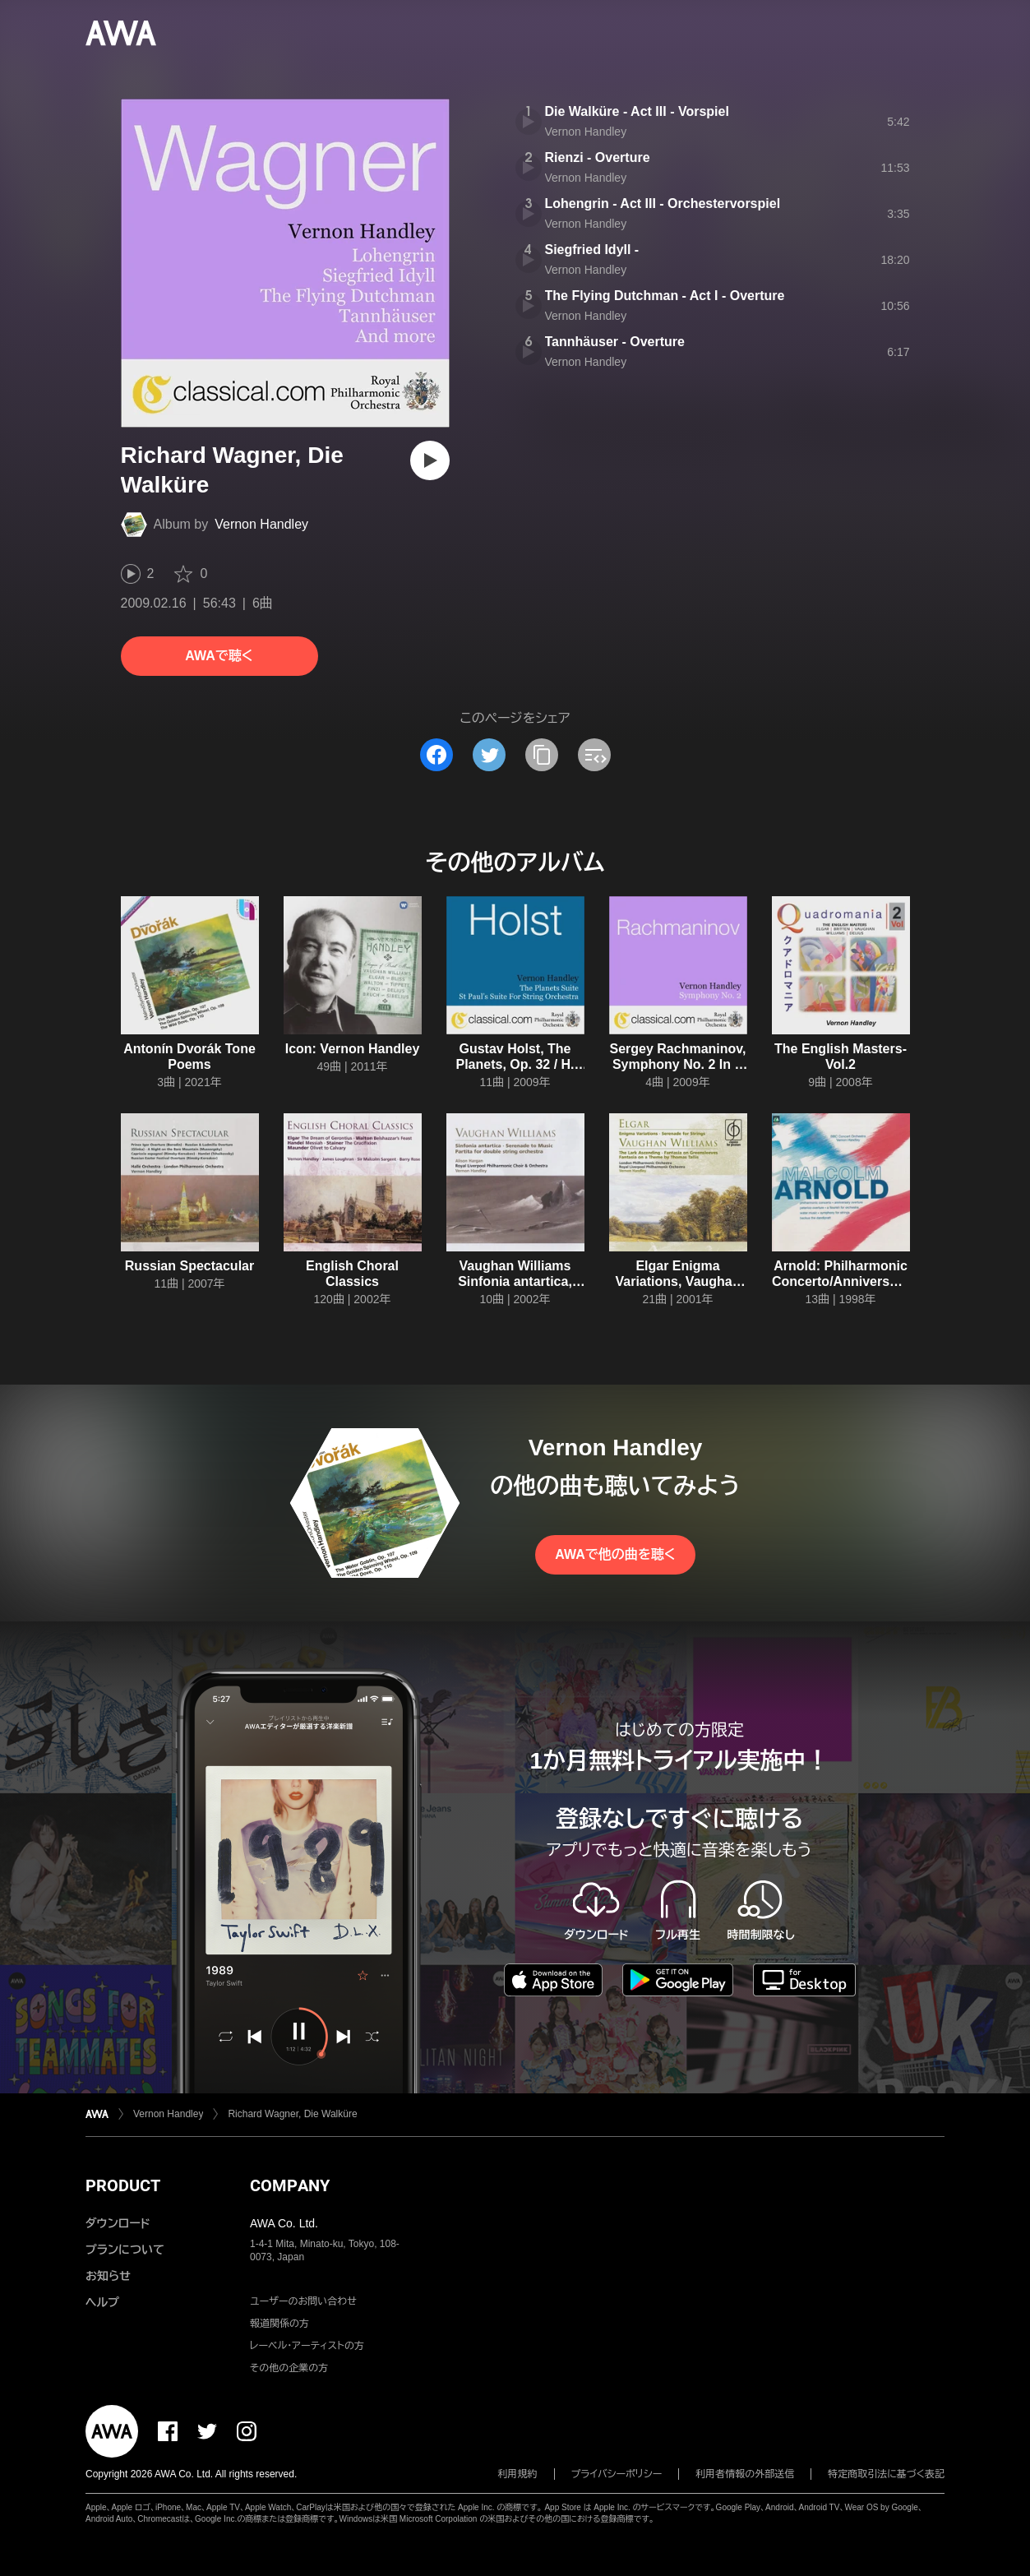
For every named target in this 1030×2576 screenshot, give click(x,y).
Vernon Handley (261, 524)
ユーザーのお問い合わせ (303, 2301)
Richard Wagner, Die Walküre (292, 2114)
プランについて (124, 2249)
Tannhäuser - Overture (615, 342)
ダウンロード (117, 2223)
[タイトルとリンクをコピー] (541, 754)
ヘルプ (102, 2302)
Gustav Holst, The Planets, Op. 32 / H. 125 (514, 1064)
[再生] (430, 460)
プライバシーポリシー (617, 2474)
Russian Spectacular (189, 1266)
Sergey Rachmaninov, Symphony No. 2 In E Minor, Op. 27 (678, 1064)
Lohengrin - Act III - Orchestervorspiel (663, 203)
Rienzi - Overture (597, 157)
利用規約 (518, 2474)
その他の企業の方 (289, 2368)
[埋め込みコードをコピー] (594, 754)
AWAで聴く (218, 656)
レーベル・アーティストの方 (307, 2346)
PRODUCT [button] (122, 2185)
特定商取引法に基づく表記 (886, 2474)
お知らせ (108, 2275)
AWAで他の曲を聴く (615, 1554)
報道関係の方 (279, 2323)
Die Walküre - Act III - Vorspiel (637, 111)
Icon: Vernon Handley (352, 1049)
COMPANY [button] (290, 2185)
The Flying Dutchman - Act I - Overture (665, 296)
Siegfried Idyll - (592, 250)
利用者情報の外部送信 (744, 2474)
